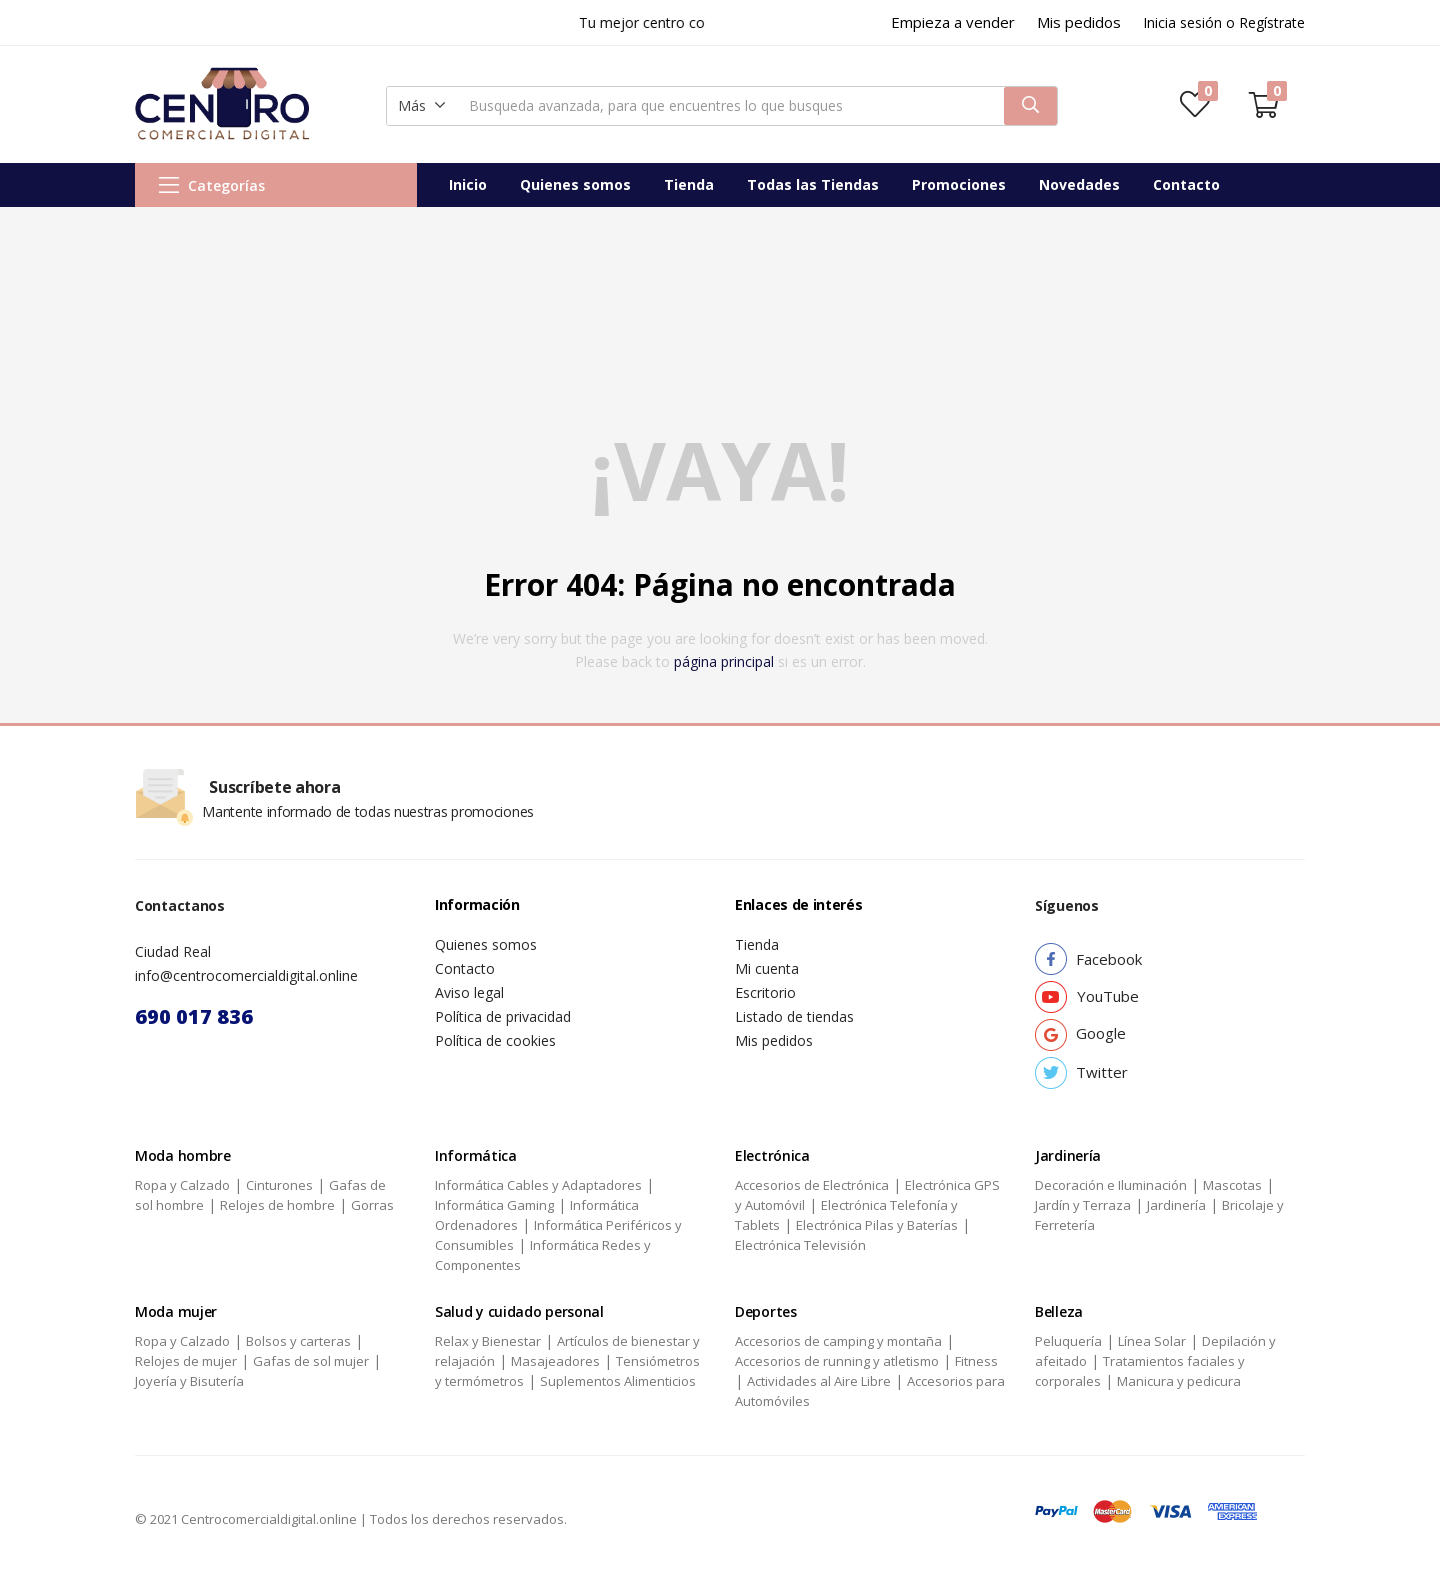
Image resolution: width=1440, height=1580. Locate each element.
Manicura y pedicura (1179, 1381)
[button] (422, 106)
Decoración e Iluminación (1111, 1185)
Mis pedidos (774, 1040)
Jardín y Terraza (1083, 1205)
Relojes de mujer (186, 1361)
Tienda (689, 184)
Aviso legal (469, 992)
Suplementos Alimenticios (618, 1381)
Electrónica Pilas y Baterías (877, 1225)
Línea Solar (1152, 1341)
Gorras (372, 1205)
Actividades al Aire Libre (819, 1381)
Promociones (959, 184)
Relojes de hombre (277, 1205)
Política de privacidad (503, 1016)
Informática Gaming (494, 1205)
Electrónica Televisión (800, 1245)
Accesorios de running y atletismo (837, 1361)
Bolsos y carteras (298, 1341)
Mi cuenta (767, 968)
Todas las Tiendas (813, 184)
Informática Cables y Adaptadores (538, 1185)
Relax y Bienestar (488, 1341)
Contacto (1186, 184)
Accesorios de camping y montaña (838, 1341)
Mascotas (1232, 1185)
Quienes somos (575, 184)
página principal (724, 661)
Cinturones (279, 1185)
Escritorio (765, 992)
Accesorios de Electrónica (812, 1185)
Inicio (468, 184)
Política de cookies (495, 1040)
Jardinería (1176, 1205)
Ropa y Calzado (182, 1185)
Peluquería (1068, 1341)
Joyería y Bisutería (189, 1381)
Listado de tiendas (794, 1016)
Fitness (976, 1361)
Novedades (1079, 184)
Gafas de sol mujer (311, 1361)
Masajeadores (555, 1361)
